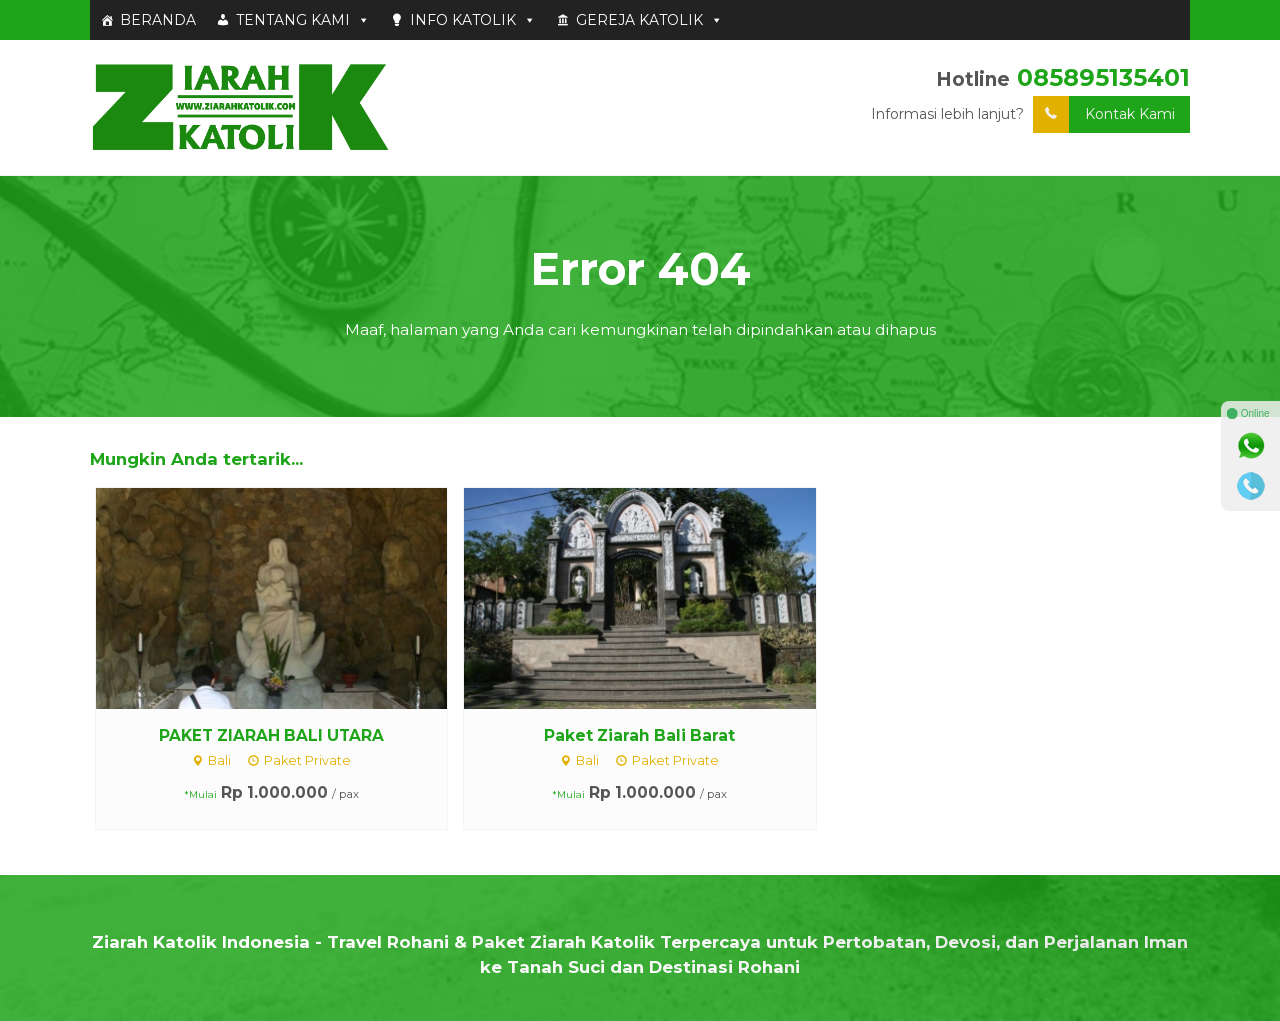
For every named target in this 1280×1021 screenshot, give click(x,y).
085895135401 (1103, 77)
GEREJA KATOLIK (649, 20)
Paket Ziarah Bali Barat (639, 735)
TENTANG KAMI (303, 20)
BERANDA (158, 20)
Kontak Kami (1104, 114)
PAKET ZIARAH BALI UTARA (271, 735)
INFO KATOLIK (473, 20)
